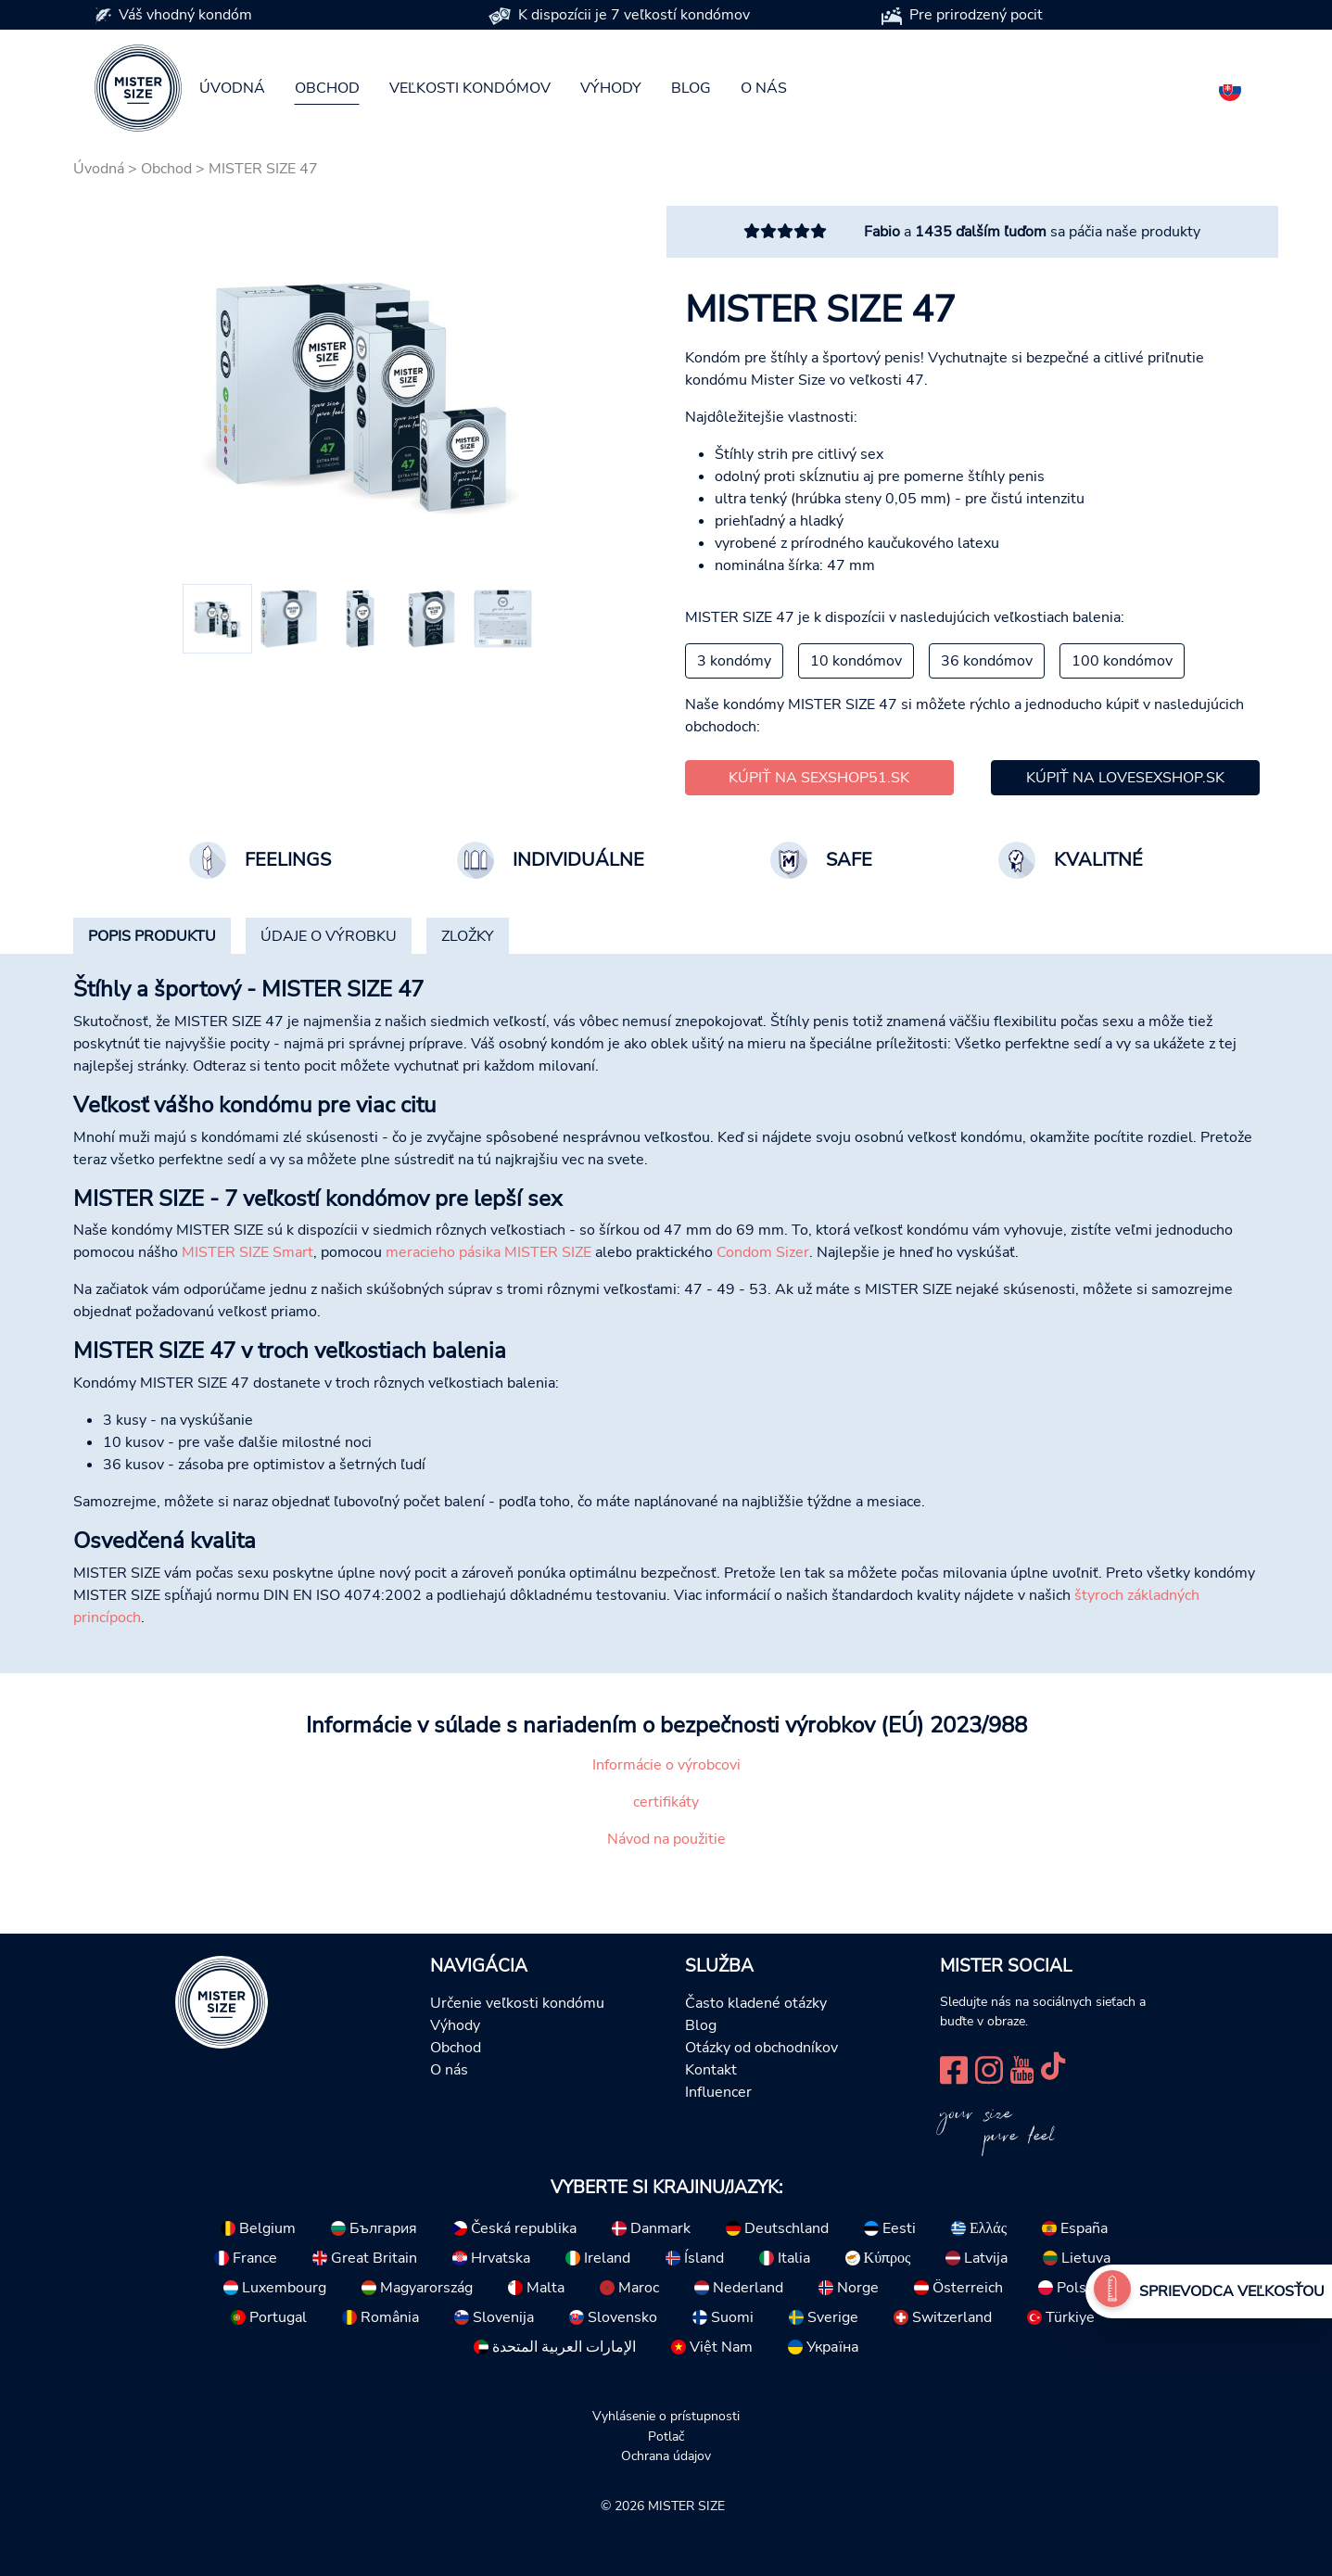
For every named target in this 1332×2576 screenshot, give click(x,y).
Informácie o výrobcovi (666, 1765)
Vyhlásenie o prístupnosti (666, 2415)
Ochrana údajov (666, 2455)
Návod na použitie (666, 1839)
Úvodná (232, 88)
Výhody (610, 88)
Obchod (327, 88)
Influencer (718, 2092)
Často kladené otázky (756, 2003)
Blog (691, 88)
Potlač (666, 2436)
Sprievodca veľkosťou (1232, 2291)
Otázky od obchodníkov (761, 2047)
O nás (764, 88)
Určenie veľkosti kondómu (517, 2003)
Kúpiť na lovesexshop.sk (1125, 778)
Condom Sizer (763, 1252)
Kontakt (711, 2070)
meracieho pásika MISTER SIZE (488, 1252)
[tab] (152, 936)
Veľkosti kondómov (470, 88)
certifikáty (666, 1802)
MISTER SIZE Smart (247, 1252)
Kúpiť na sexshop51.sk (819, 778)
